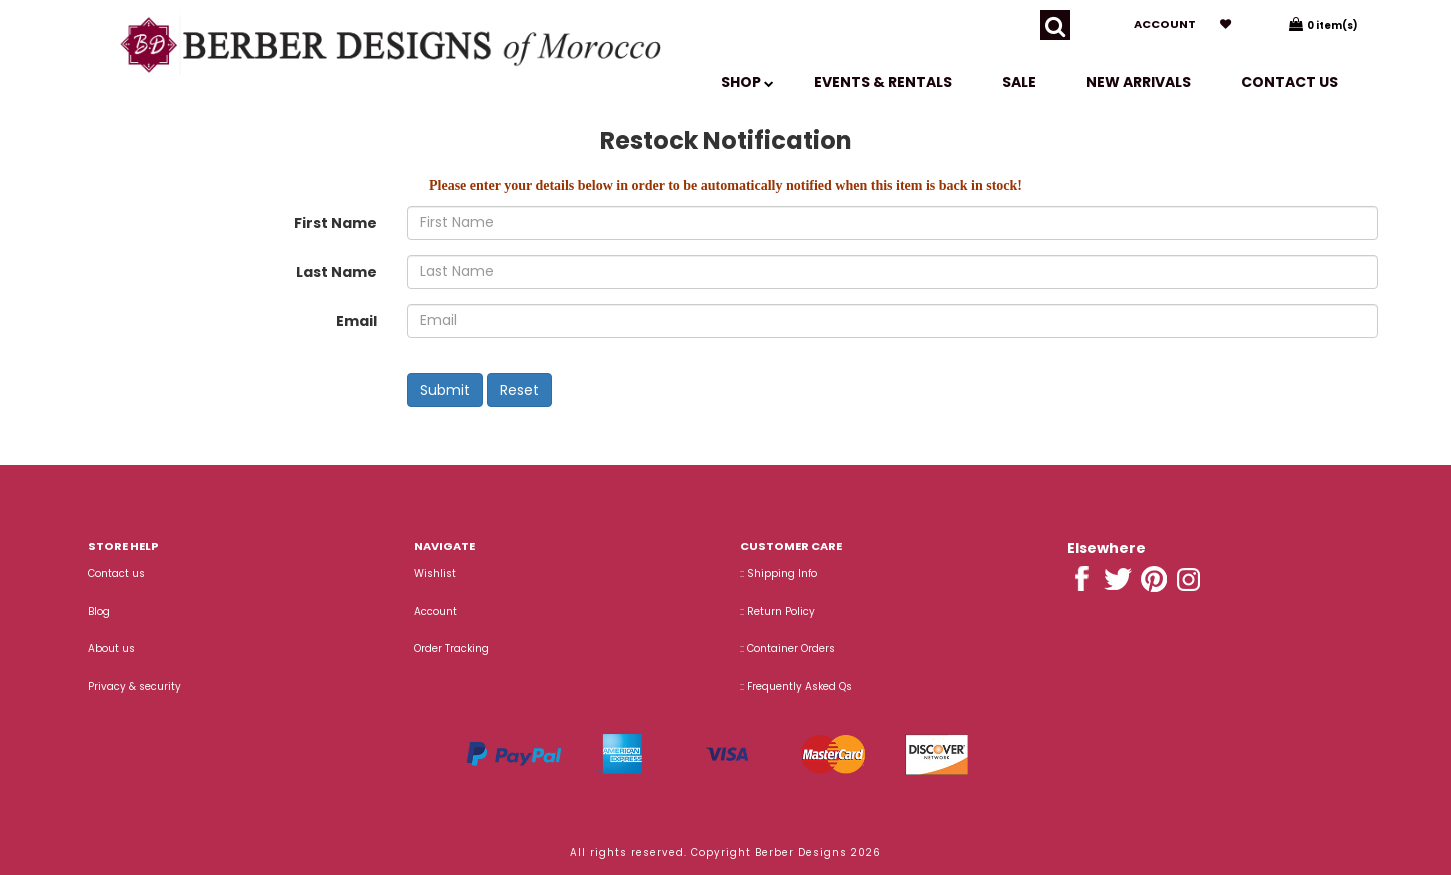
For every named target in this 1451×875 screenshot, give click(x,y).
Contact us (1289, 82)
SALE (1019, 82)
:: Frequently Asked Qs (796, 686)
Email (356, 321)
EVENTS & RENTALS (883, 82)
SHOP (747, 82)
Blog (99, 611)
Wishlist (435, 573)
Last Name (336, 272)
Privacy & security (134, 686)
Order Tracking (451, 648)
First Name (335, 223)
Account (1165, 24)
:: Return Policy (777, 611)
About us (111, 648)
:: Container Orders (787, 648)
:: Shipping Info (778, 573)
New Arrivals (1138, 82)
